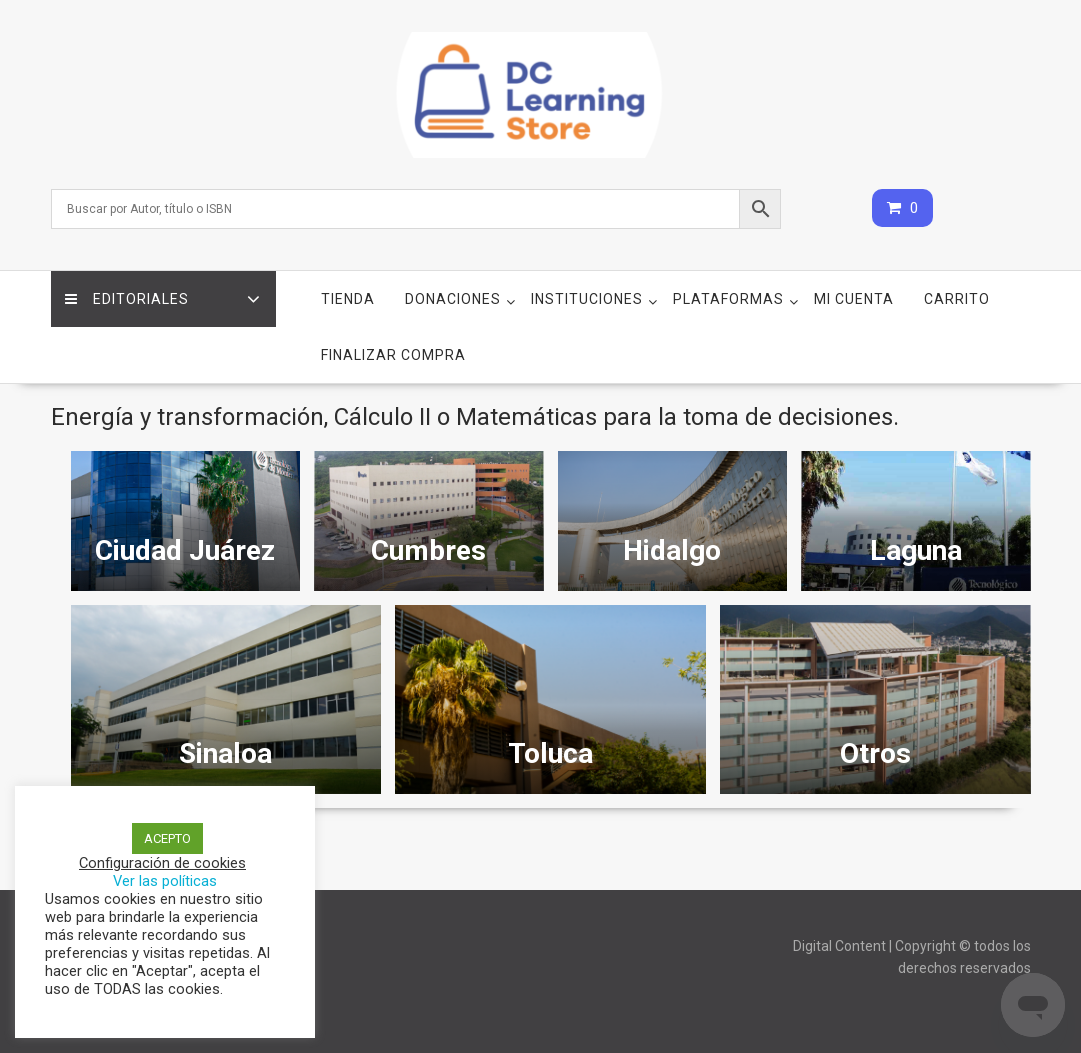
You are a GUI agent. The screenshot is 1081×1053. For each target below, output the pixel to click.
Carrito (957, 299)
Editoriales (128, 299)
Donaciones (453, 299)
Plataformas (728, 299)
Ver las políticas (165, 881)
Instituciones (587, 299)
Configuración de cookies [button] (162, 863)
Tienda (348, 299)
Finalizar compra (393, 355)
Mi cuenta (854, 299)
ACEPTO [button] (167, 838)
